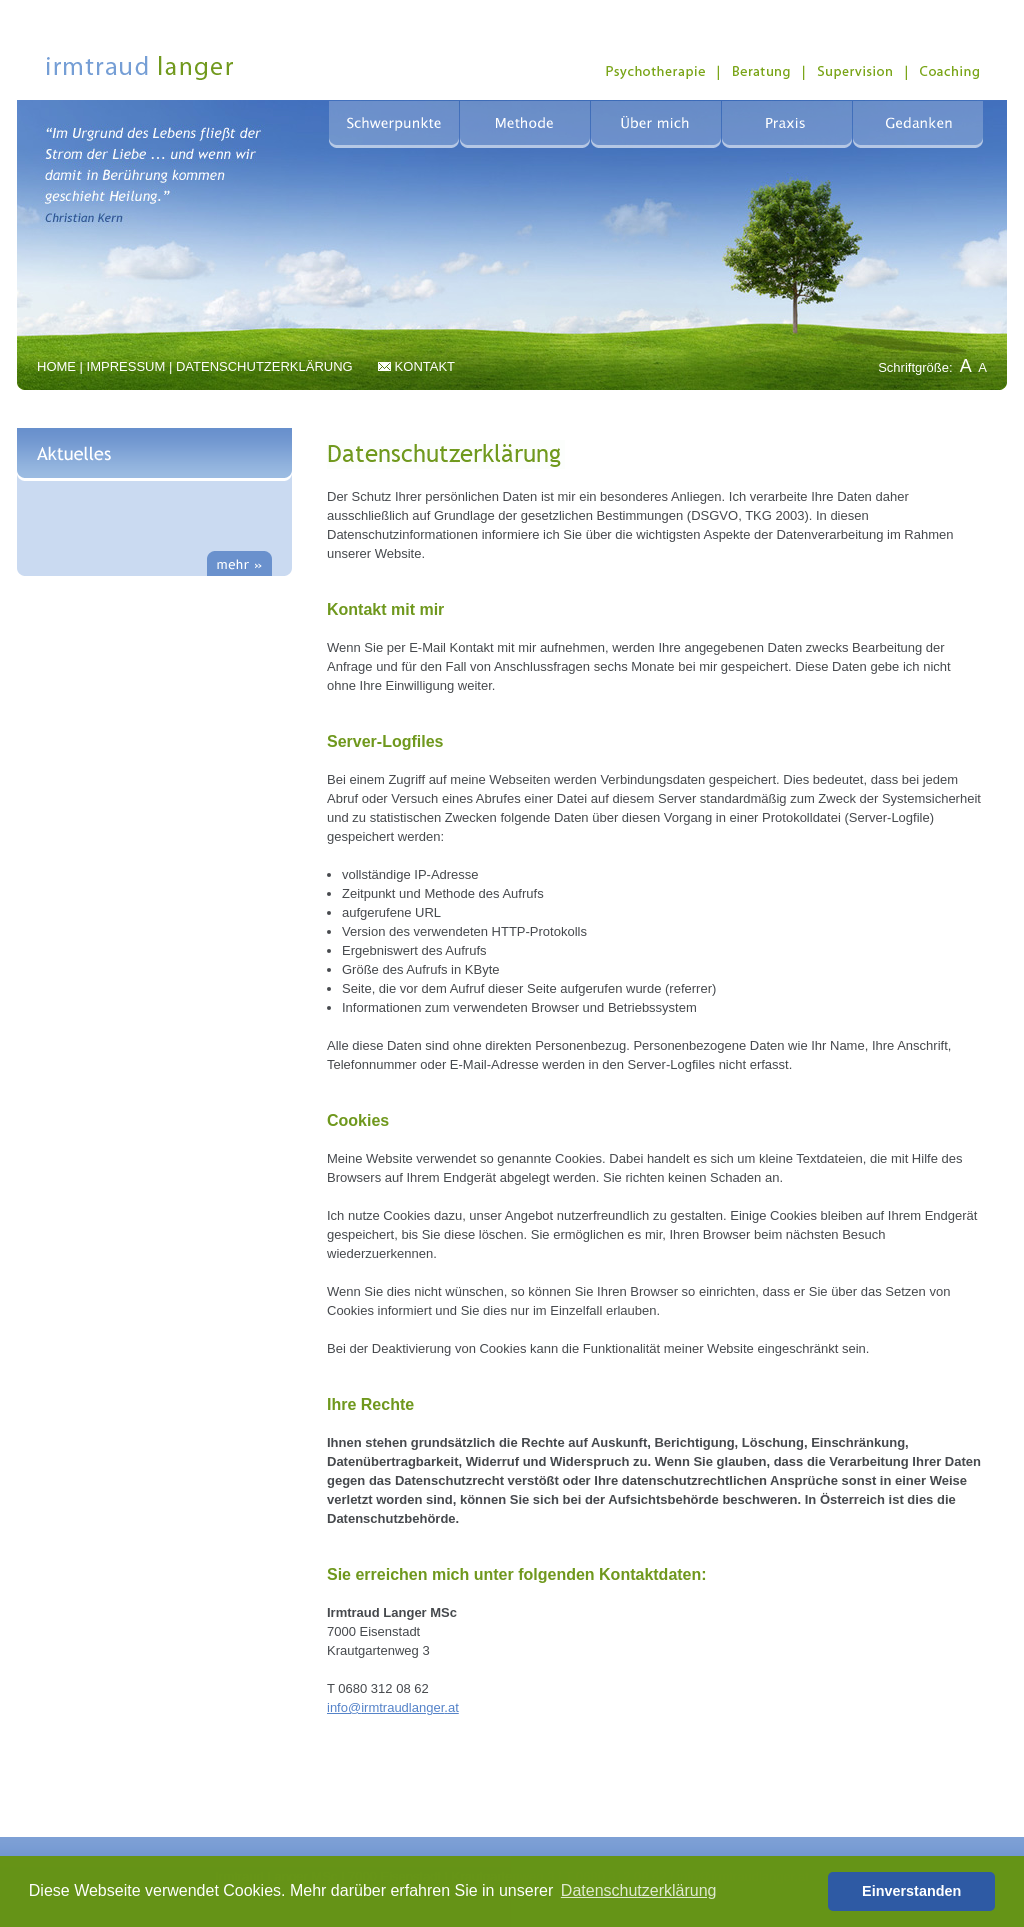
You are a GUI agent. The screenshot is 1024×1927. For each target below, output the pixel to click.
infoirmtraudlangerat (393, 1707)
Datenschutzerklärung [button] (639, 1890)
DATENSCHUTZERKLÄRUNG (264, 366)
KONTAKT (425, 366)
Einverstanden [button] (911, 1891)
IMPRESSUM (126, 366)
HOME (56, 366)
